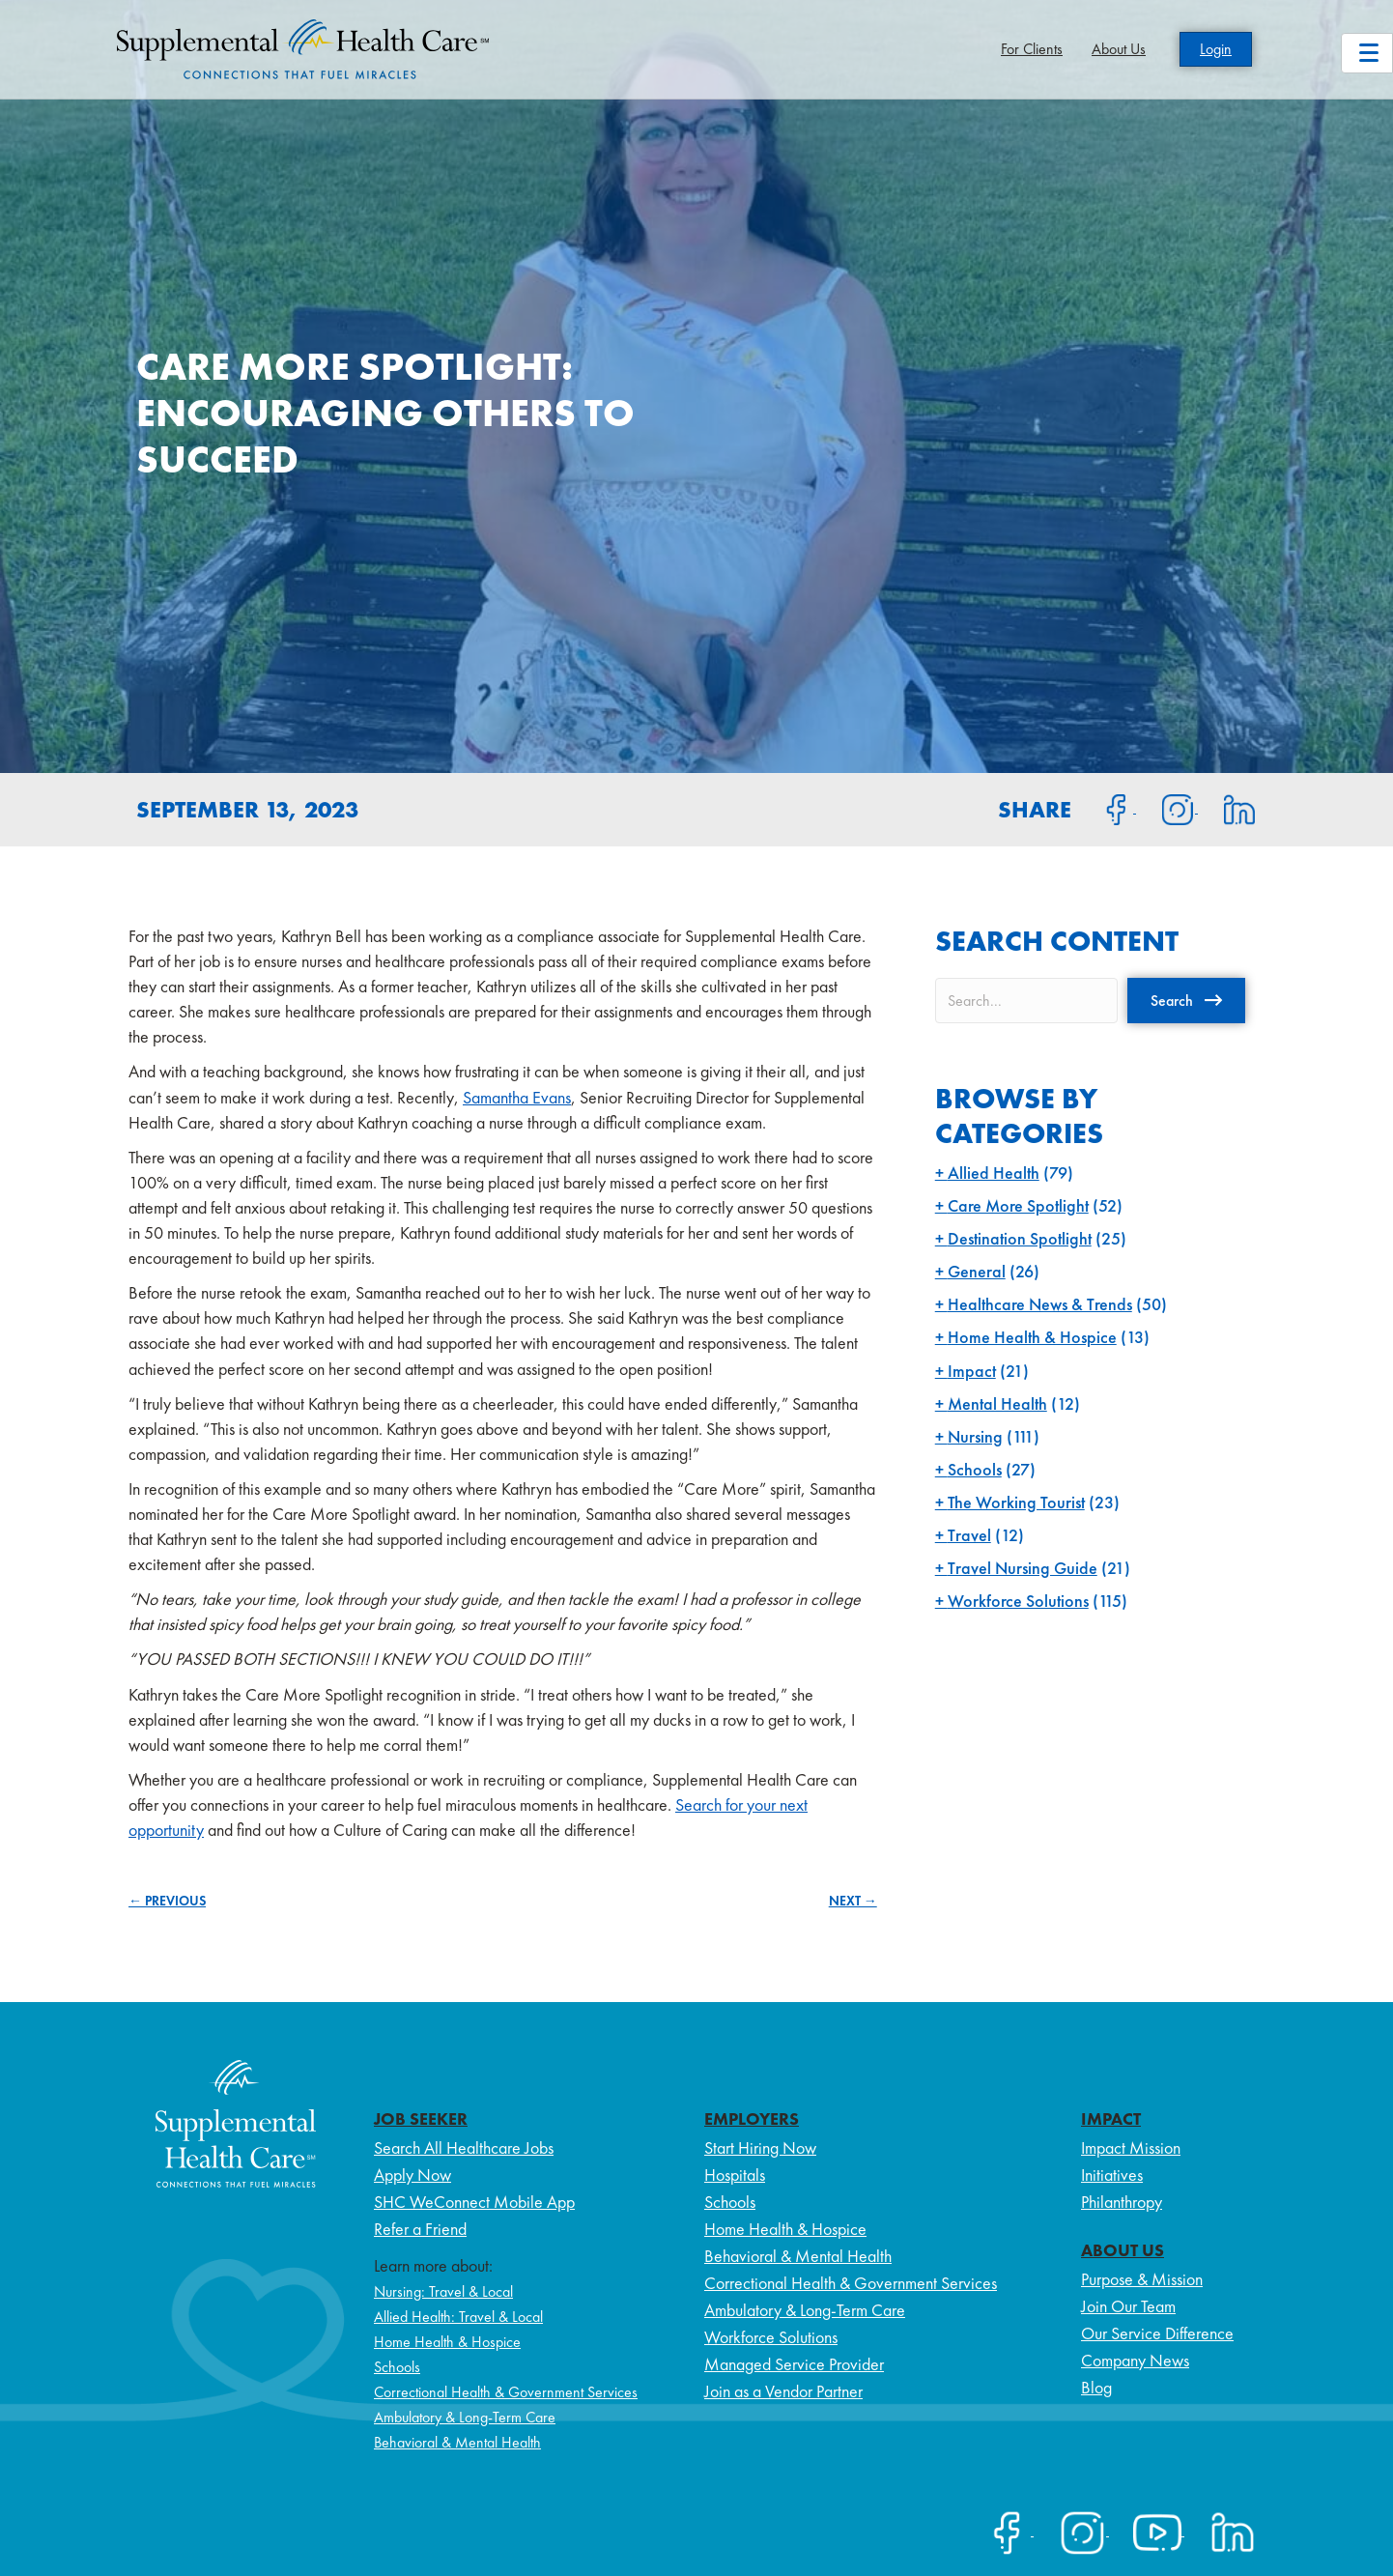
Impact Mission (1130, 2147)
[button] (1186, 1000)
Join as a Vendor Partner (783, 2391)
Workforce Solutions (1018, 1600)
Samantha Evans (517, 1097)
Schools (975, 1469)
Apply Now (412, 2174)
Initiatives (1112, 2174)
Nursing (975, 1436)
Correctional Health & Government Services (506, 2392)
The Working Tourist (1016, 1502)
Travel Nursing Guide (1022, 1568)
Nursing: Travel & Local (443, 2291)
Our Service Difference (1157, 2333)
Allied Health (993, 1172)
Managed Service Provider (794, 2364)
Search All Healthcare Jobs (464, 2147)
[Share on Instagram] (1167, 807)
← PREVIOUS (167, 1900)
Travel (969, 1535)
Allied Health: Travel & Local (458, 2316)
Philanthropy (1121, 2201)
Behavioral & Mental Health (457, 2442)
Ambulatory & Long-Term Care (464, 2417)
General (977, 1271)
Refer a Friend (420, 2229)
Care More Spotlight (1018, 1205)
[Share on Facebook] (1105, 807)
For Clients (1032, 49)
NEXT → (853, 1900)
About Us (1119, 49)
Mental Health (997, 1403)
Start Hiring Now (760, 2147)
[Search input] (1026, 1000)
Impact (972, 1371)
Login (1216, 49)
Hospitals (734, 2174)
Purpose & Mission (1142, 2279)
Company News (1135, 2360)
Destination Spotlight (1020, 1238)
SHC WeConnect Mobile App (474, 2201)
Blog (1096, 2387)
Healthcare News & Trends (1040, 1304)
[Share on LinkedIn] (1227, 807)
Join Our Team (1128, 2306)
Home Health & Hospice (1032, 1337)
